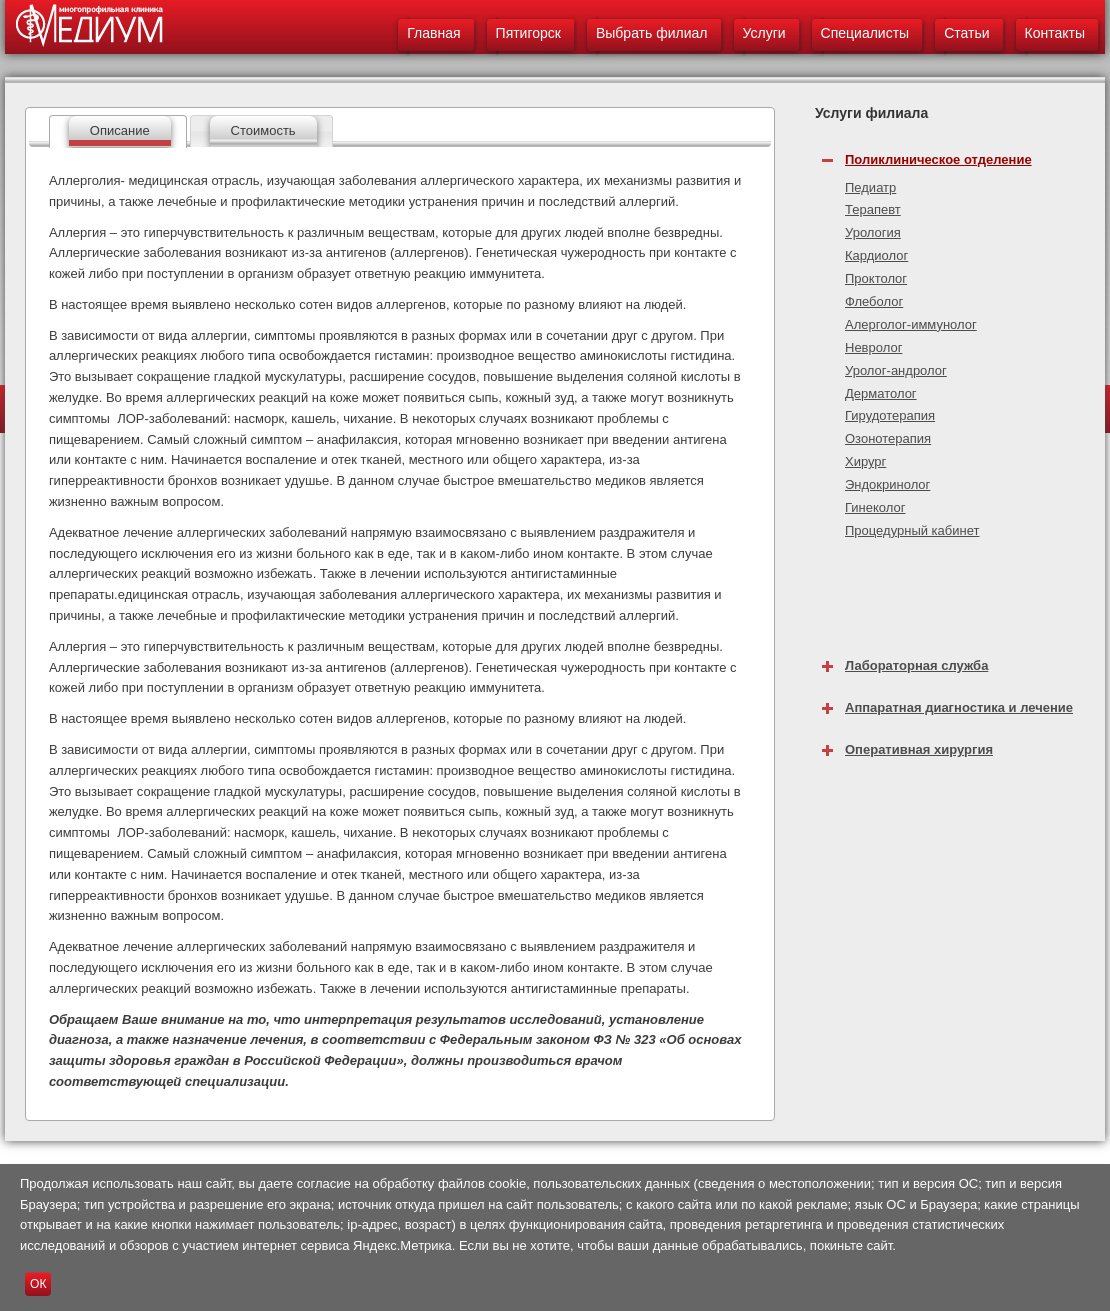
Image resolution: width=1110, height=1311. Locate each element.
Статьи (966, 33)
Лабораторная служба (916, 665)
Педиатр (870, 187)
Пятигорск (528, 33)
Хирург (865, 461)
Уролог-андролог (896, 370)
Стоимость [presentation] (263, 130)
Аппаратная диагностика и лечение (959, 707)
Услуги (764, 33)
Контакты (1055, 33)
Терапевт (873, 209)
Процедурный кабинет (912, 530)
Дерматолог (881, 393)
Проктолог (876, 278)
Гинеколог (875, 507)
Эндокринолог (887, 484)
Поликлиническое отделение (938, 159)
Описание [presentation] (120, 130)
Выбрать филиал (652, 33)
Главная (433, 33)
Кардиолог (876, 255)
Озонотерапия (888, 438)
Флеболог (874, 301)
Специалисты (865, 33)
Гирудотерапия (890, 415)
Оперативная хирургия (919, 749)
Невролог (873, 347)
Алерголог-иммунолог (911, 324)
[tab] (118, 131)
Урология (873, 232)
